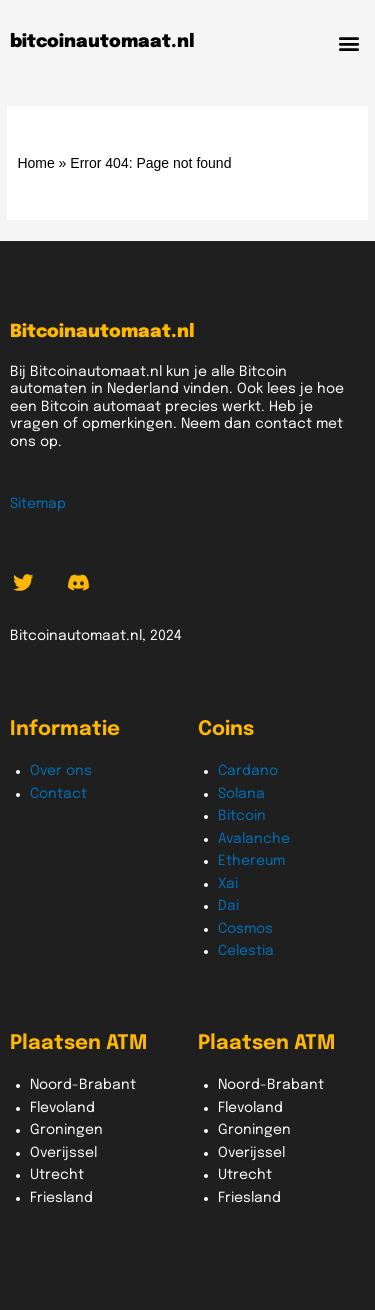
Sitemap (38, 504)
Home (35, 163)
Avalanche (254, 839)
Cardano (248, 771)
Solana (241, 794)
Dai (228, 906)
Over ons (61, 771)
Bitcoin (242, 816)
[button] (348, 42)
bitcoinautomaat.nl (102, 42)
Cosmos (245, 929)
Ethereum (251, 861)
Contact (58, 794)
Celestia (246, 951)
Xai (228, 884)
